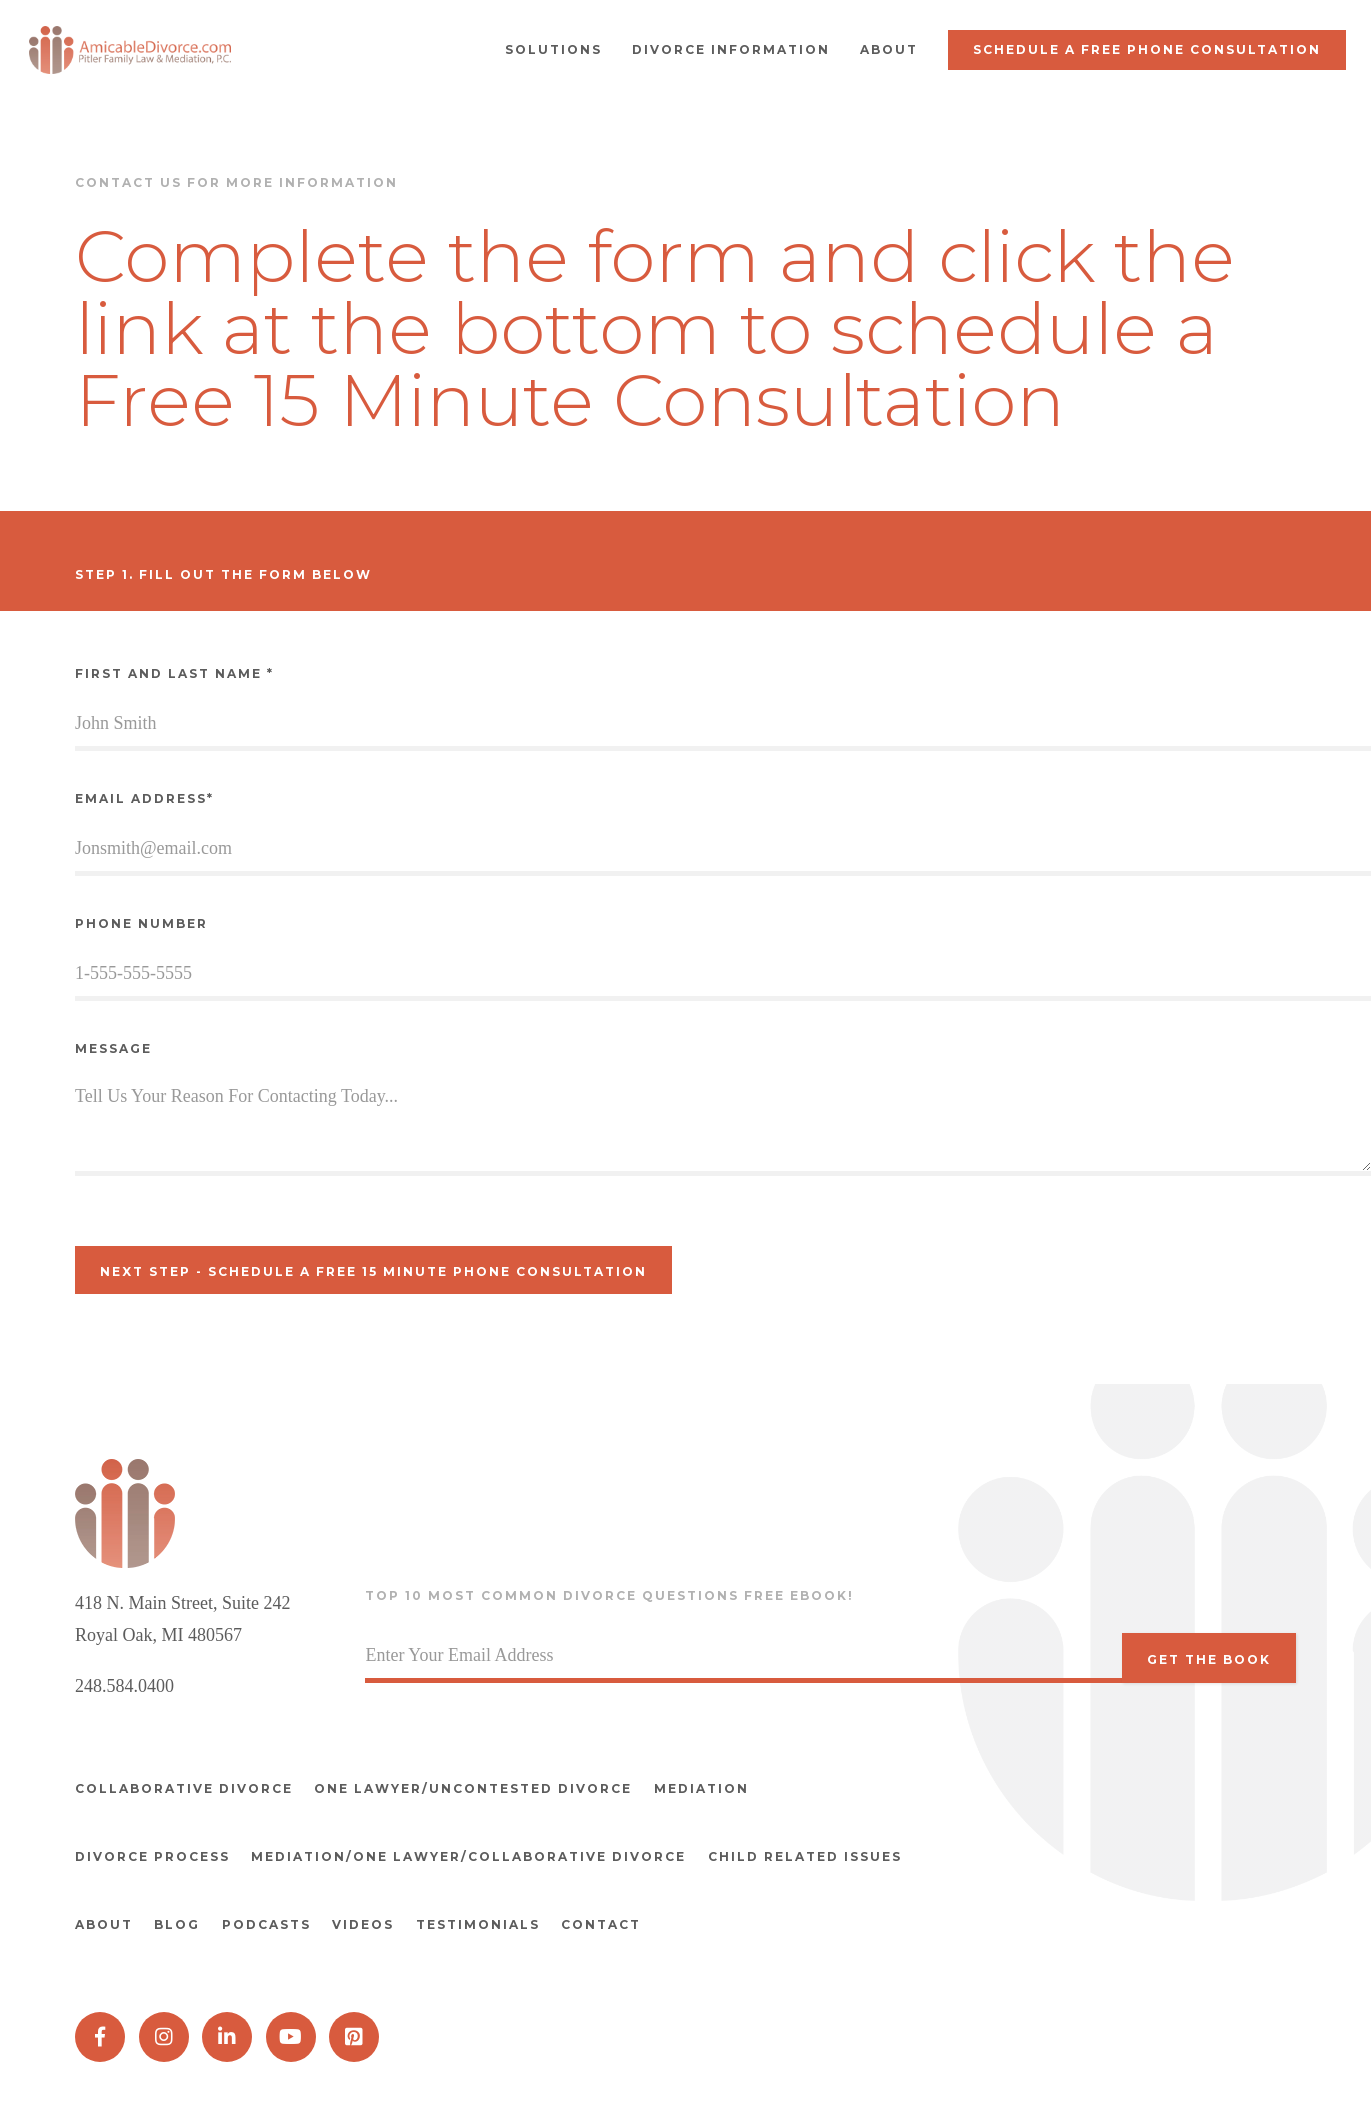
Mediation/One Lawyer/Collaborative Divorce (477, 1849)
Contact (644, 1910)
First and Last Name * (174, 673)
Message (113, 1048)
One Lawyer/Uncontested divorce (482, 1788)
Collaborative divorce (184, 1788)
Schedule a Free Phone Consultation (1147, 49)
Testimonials (512, 1910)
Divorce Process (152, 1849)
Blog (186, 1910)
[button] (553, 50)
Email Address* (144, 798)
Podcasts (283, 1910)
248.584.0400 (124, 1686)
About (104, 1910)
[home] (135, 50)
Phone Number (141, 923)
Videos (389, 1910)
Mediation (718, 1788)
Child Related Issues (822, 1849)
